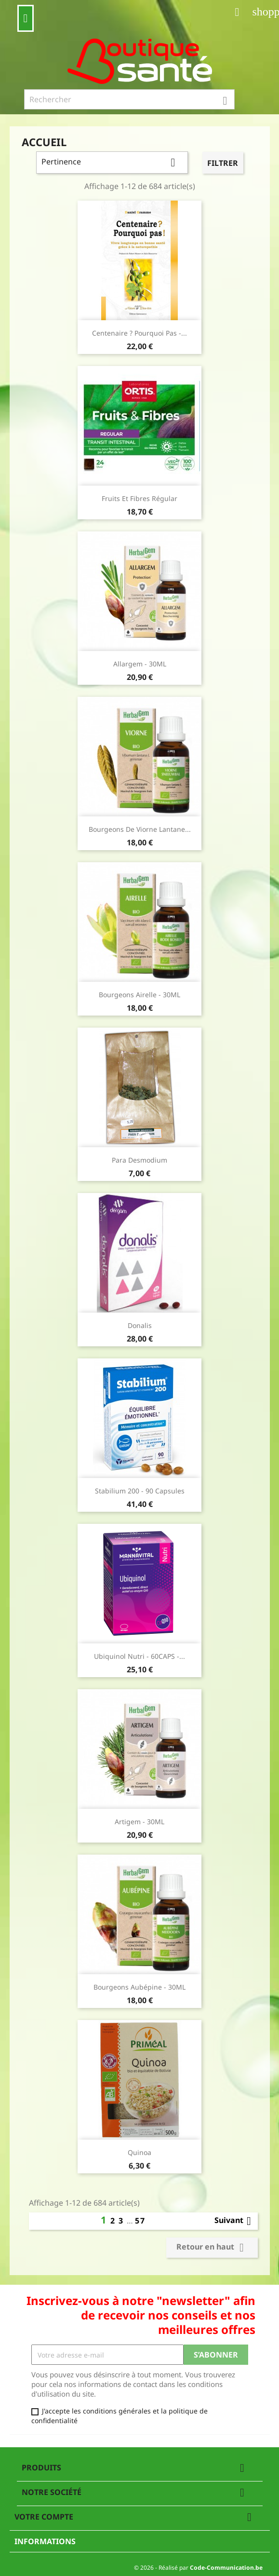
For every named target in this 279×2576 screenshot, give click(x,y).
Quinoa (139, 2152)
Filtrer (222, 163)
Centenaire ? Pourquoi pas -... (139, 333)
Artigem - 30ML (139, 1821)
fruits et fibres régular (139, 498)
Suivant (234, 2221)
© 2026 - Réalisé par (198, 2567)
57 (140, 2220)
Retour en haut (212, 2247)
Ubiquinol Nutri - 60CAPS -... (139, 1656)
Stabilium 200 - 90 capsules (140, 1490)
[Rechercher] (129, 99)
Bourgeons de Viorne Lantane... (140, 829)
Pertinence (112, 162)
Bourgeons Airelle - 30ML (139, 994)
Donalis (140, 1325)
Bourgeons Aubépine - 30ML (139, 1987)
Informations (45, 2541)
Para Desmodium (139, 1160)
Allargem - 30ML (139, 663)
